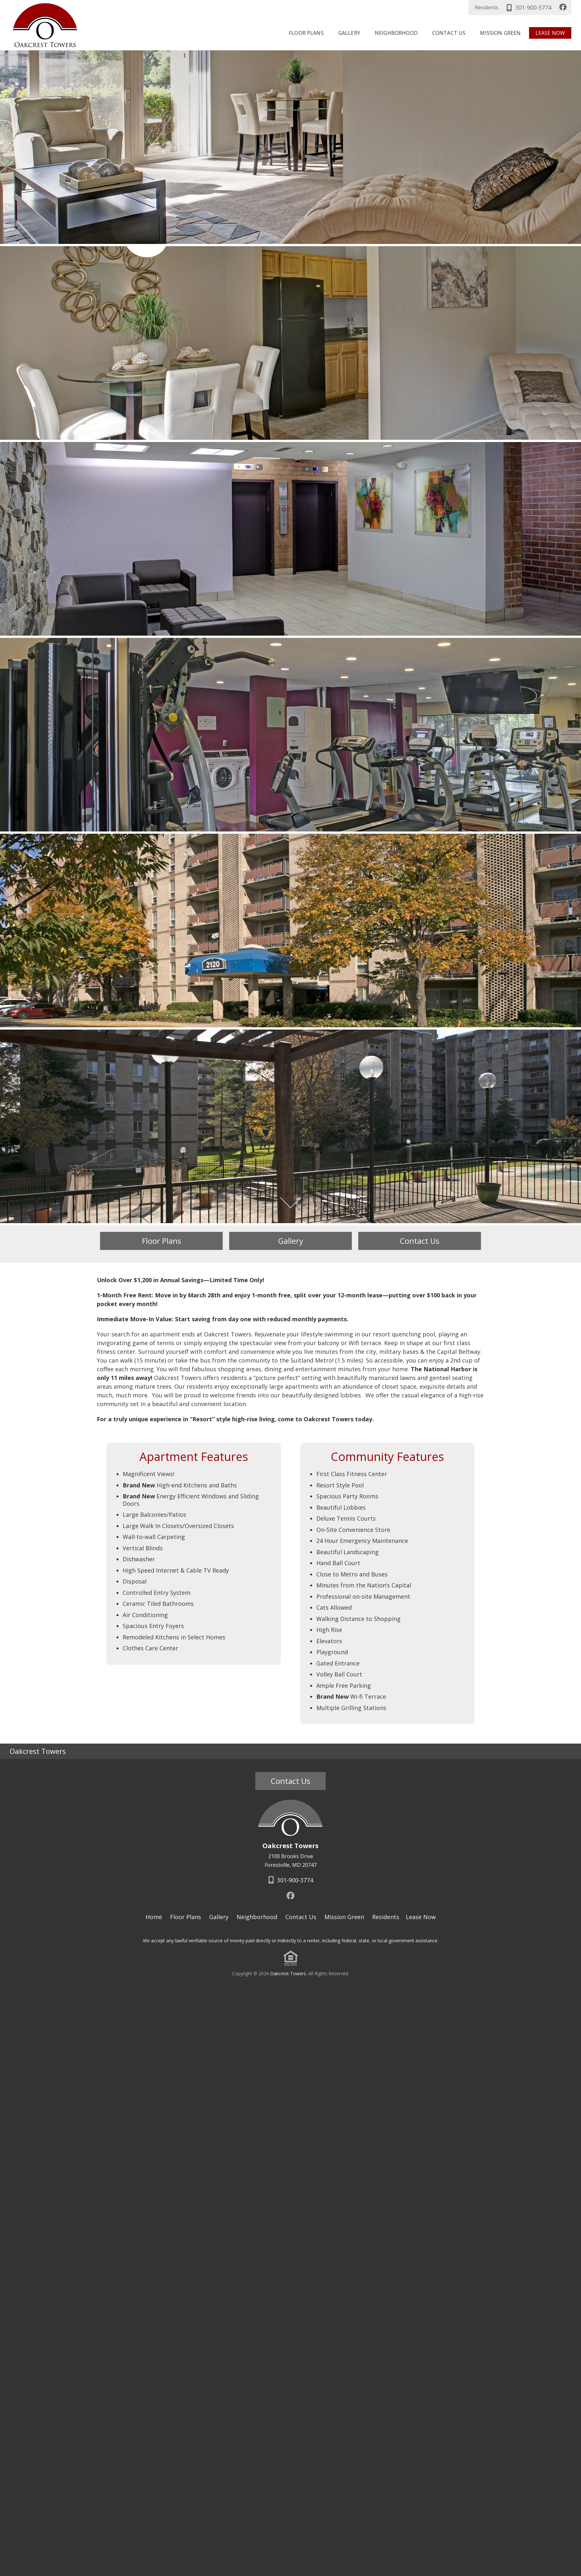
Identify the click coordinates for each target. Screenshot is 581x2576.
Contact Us (449, 32)
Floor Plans (306, 32)
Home (154, 1917)
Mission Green (500, 32)
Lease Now (550, 32)
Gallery (349, 32)
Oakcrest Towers (288, 1973)
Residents (486, 7)
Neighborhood (396, 32)
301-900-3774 (528, 7)
